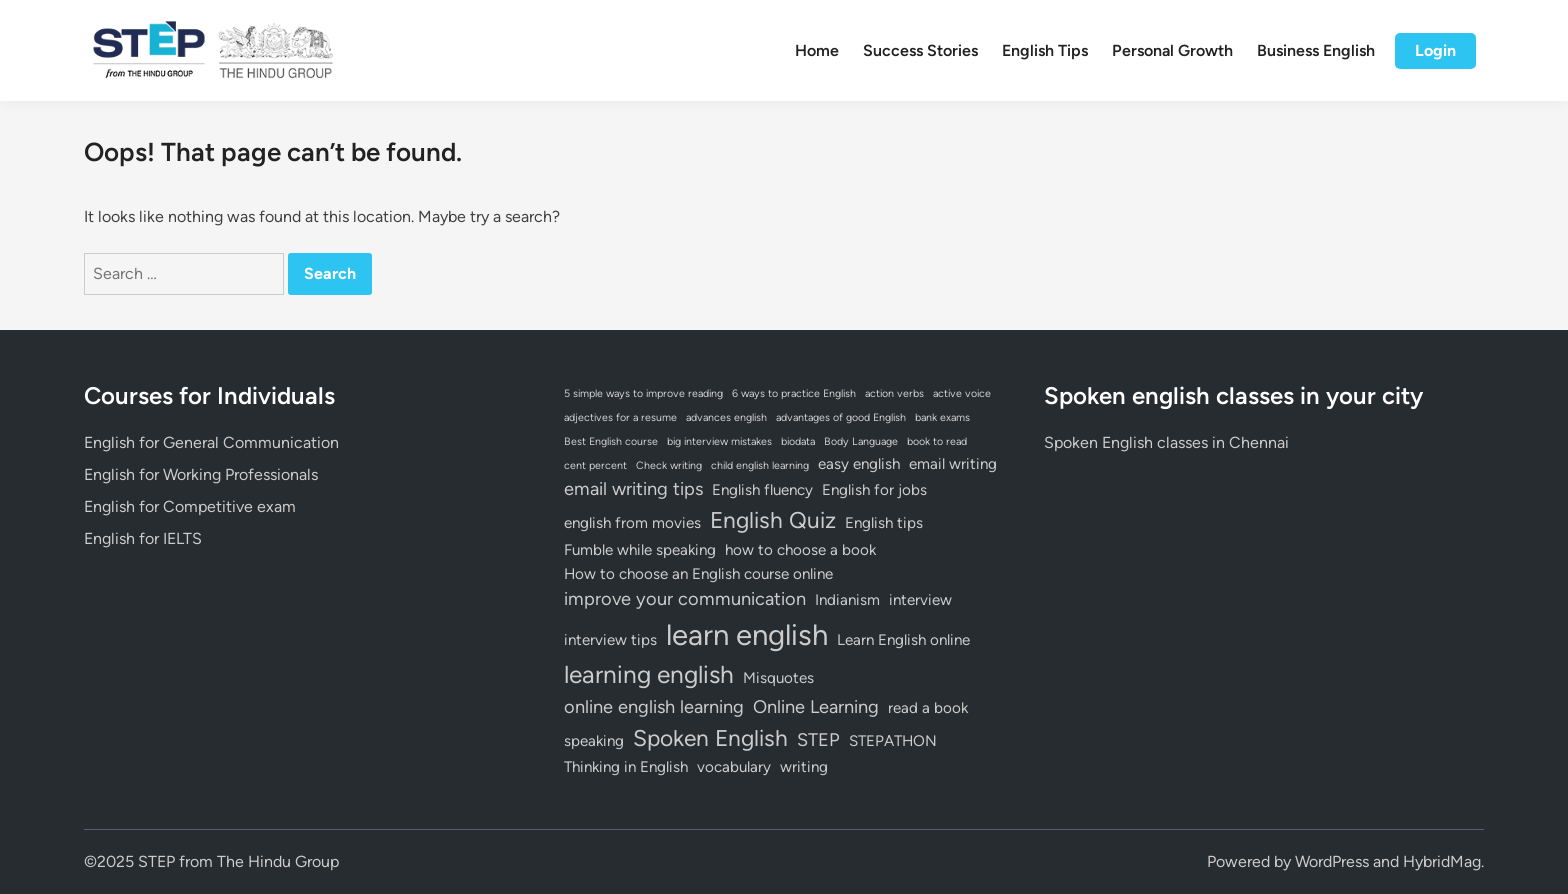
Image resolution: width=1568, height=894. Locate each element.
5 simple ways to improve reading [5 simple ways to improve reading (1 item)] (643, 393)
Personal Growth (1172, 50)
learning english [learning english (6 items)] (649, 674)
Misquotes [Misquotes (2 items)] (778, 678)
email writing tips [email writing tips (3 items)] (633, 489)
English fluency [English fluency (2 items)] (762, 490)
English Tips (1045, 50)
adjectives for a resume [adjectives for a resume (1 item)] (620, 417)
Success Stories (920, 50)
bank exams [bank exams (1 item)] (942, 417)
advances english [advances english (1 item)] (726, 417)
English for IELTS (143, 538)
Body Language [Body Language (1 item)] (861, 441)
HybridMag (1442, 861)
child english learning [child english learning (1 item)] (760, 465)
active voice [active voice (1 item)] (962, 393)
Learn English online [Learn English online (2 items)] (903, 640)
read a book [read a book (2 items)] (928, 708)
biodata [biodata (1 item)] (798, 441)
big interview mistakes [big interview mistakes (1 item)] (719, 441)
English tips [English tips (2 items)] (884, 523)
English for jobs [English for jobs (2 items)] (874, 490)
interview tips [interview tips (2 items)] (610, 640)
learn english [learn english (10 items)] (747, 634)
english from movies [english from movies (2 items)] (632, 523)
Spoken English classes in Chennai (1166, 442)
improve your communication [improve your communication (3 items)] (685, 599)
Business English (1316, 50)
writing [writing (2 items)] (804, 767)
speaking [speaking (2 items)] (594, 741)
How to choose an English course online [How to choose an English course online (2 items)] (698, 574)
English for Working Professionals (201, 474)
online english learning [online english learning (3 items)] (654, 707)
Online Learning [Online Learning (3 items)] (816, 707)
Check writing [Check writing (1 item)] (669, 465)
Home (817, 50)
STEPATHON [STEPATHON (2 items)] (893, 741)
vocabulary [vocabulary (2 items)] (734, 767)
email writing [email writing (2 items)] (953, 464)
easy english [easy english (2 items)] (859, 464)
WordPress (1332, 861)
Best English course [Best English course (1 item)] (611, 441)
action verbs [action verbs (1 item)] (894, 393)
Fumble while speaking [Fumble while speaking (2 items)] (640, 550)
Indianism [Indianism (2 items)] (847, 600)
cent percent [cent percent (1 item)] (595, 465)
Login (1435, 50)
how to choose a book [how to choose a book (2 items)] (800, 550)
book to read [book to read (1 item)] (937, 441)
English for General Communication (211, 442)
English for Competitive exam (190, 506)
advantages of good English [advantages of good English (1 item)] (841, 417)
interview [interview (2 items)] (920, 600)
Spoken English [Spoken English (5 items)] (710, 738)
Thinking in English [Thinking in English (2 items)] (626, 767)
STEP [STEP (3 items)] (818, 740)
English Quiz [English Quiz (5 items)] (773, 520)
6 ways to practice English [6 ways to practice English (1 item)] (794, 393)
